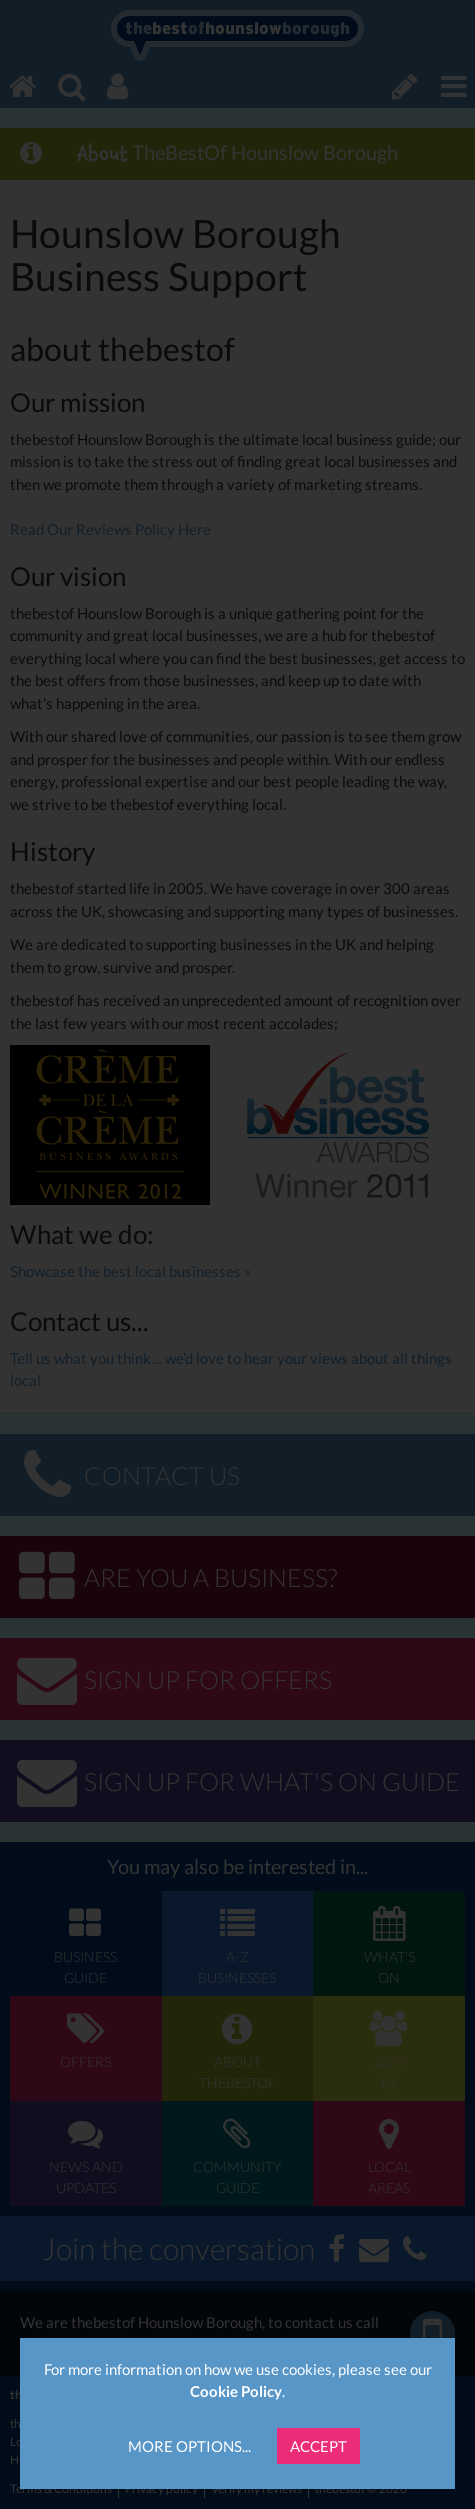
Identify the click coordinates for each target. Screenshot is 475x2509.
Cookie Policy (236, 2391)
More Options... (189, 2446)
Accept (318, 2446)
